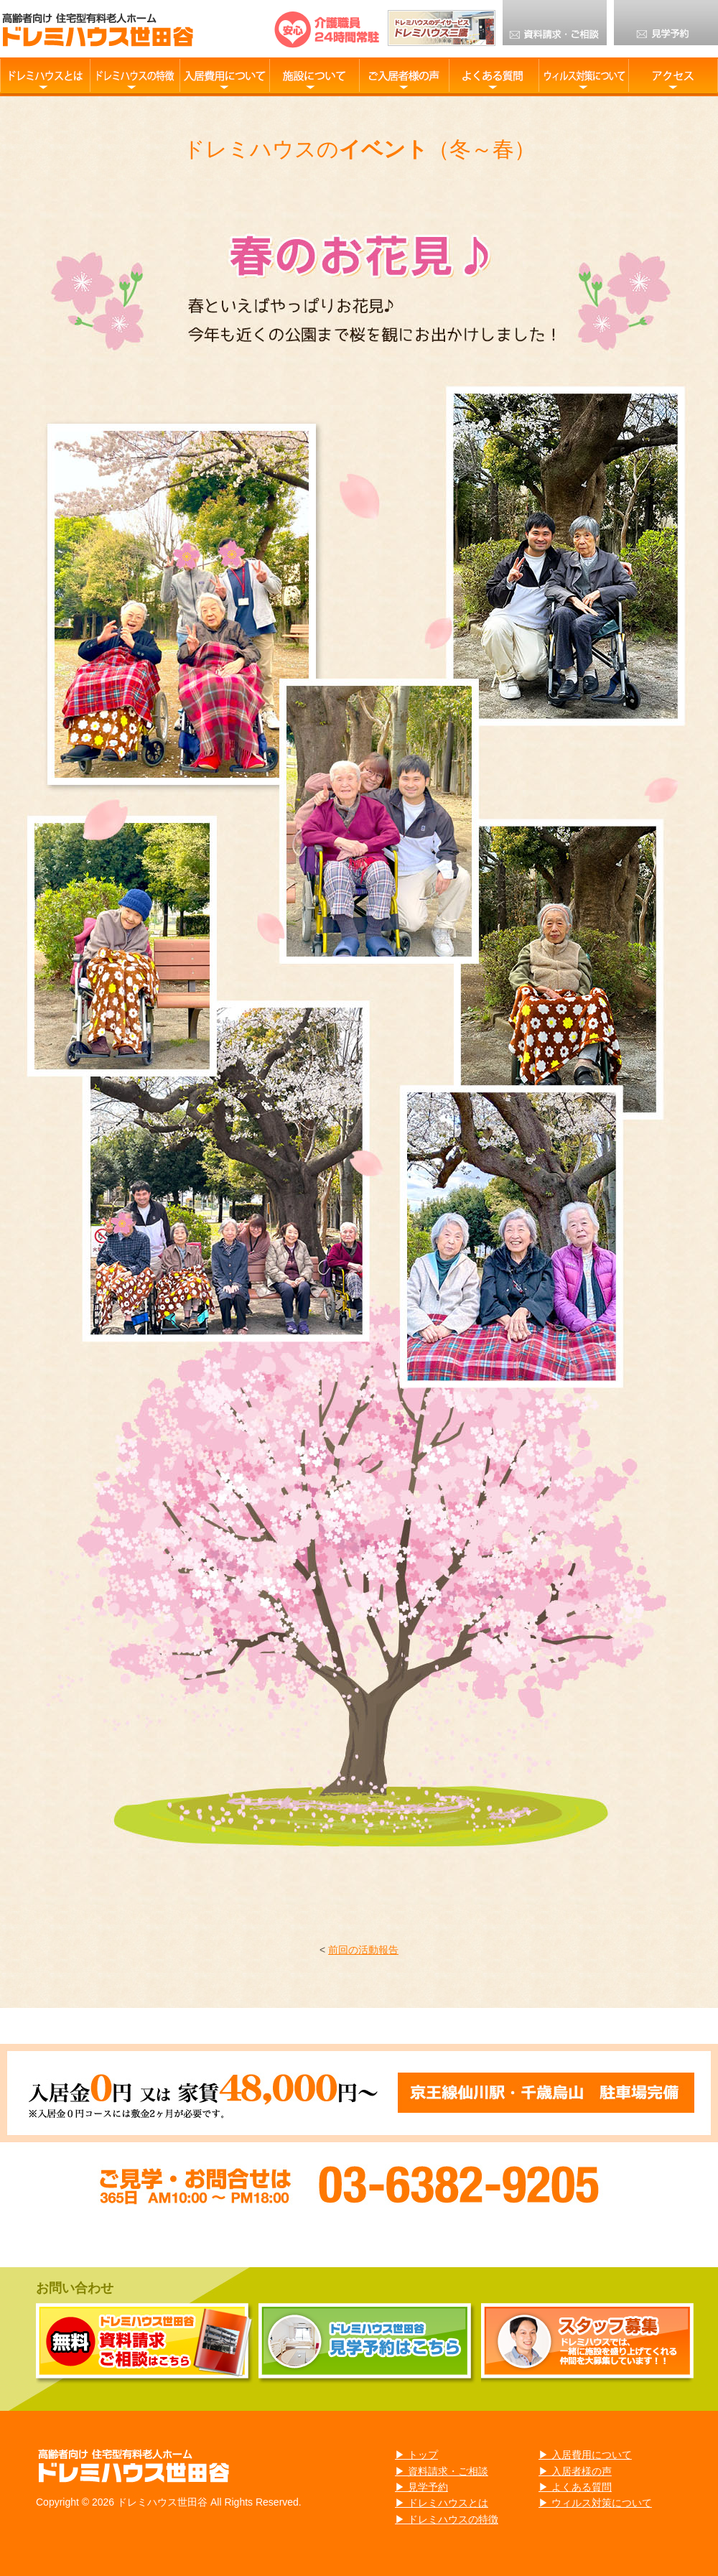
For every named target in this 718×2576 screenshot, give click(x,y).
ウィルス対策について (583, 75)
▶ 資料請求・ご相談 (441, 2471)
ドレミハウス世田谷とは (45, 75)
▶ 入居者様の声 (575, 2471)
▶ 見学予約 (421, 2487)
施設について (314, 75)
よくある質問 (493, 75)
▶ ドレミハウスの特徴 (446, 2519)
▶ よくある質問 (575, 2487)
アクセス (673, 75)
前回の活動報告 (363, 1950)
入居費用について (224, 75)
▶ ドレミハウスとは (441, 2502)
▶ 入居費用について (585, 2454)
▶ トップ (416, 2454)
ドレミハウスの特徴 (135, 75)
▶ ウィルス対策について (595, 2502)
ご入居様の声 (404, 75)
